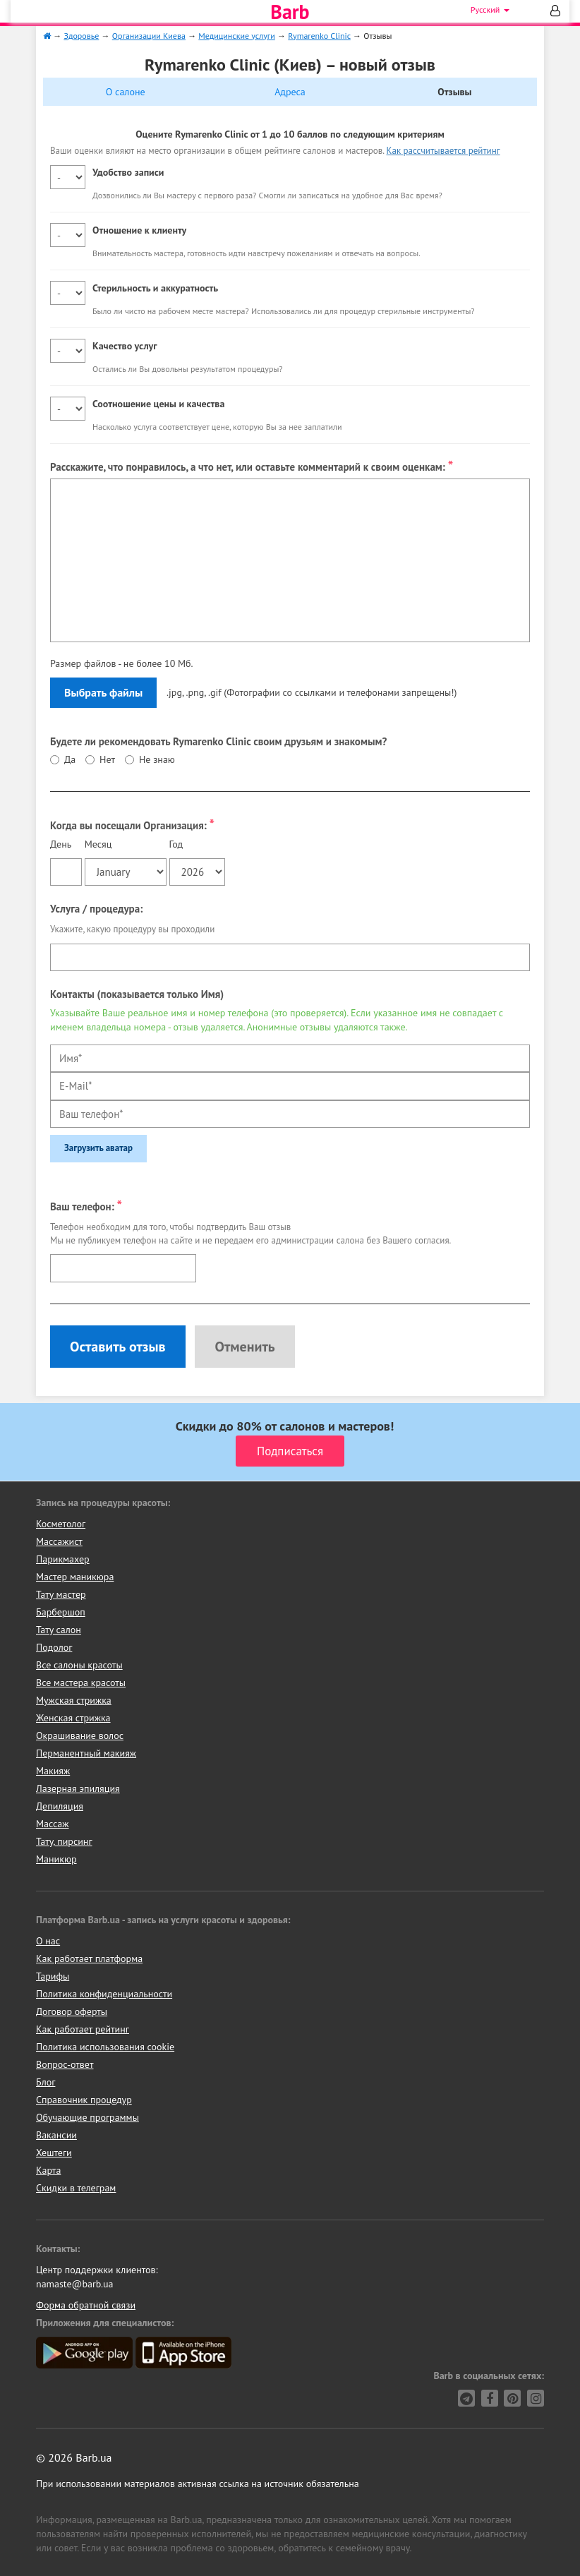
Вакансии (56, 2135)
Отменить (244, 1346)
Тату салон (58, 1629)
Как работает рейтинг (82, 2029)
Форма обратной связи (85, 2305)
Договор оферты (71, 2011)
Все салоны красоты (79, 1665)
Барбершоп (60, 1612)
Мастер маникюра (75, 1576)
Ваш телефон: (86, 1205)
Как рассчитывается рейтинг (443, 151)
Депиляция (59, 1806)
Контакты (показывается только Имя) (137, 994)
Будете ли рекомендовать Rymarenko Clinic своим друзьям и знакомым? (218, 741)
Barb (289, 12)
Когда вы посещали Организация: (132, 824)
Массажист (59, 1541)
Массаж (52, 1823)
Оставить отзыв (118, 1346)
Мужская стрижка (73, 1700)
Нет (107, 759)
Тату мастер (61, 1594)
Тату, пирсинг (64, 1841)
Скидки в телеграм (76, 2187)
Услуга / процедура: (96, 908)
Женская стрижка (73, 1717)
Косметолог (60, 1523)
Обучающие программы (87, 2117)
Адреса (289, 91)
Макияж (53, 1770)
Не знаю (157, 759)
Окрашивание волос (79, 1735)
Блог (45, 2082)
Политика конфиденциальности (104, 1993)
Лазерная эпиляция (78, 1788)
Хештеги (54, 2152)
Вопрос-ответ (64, 2064)
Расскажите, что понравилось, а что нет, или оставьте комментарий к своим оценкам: (251, 465)
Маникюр (56, 1859)
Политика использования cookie (105, 2046)
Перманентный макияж (86, 1753)
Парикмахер (63, 1559)
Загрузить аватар (98, 1148)
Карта (48, 2170)
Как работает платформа (89, 1958)
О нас (48, 1940)
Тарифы (52, 1976)
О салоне (125, 91)
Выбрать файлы (103, 692)
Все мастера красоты (81, 1682)
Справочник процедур (84, 2099)
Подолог (54, 1647)
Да (69, 759)
